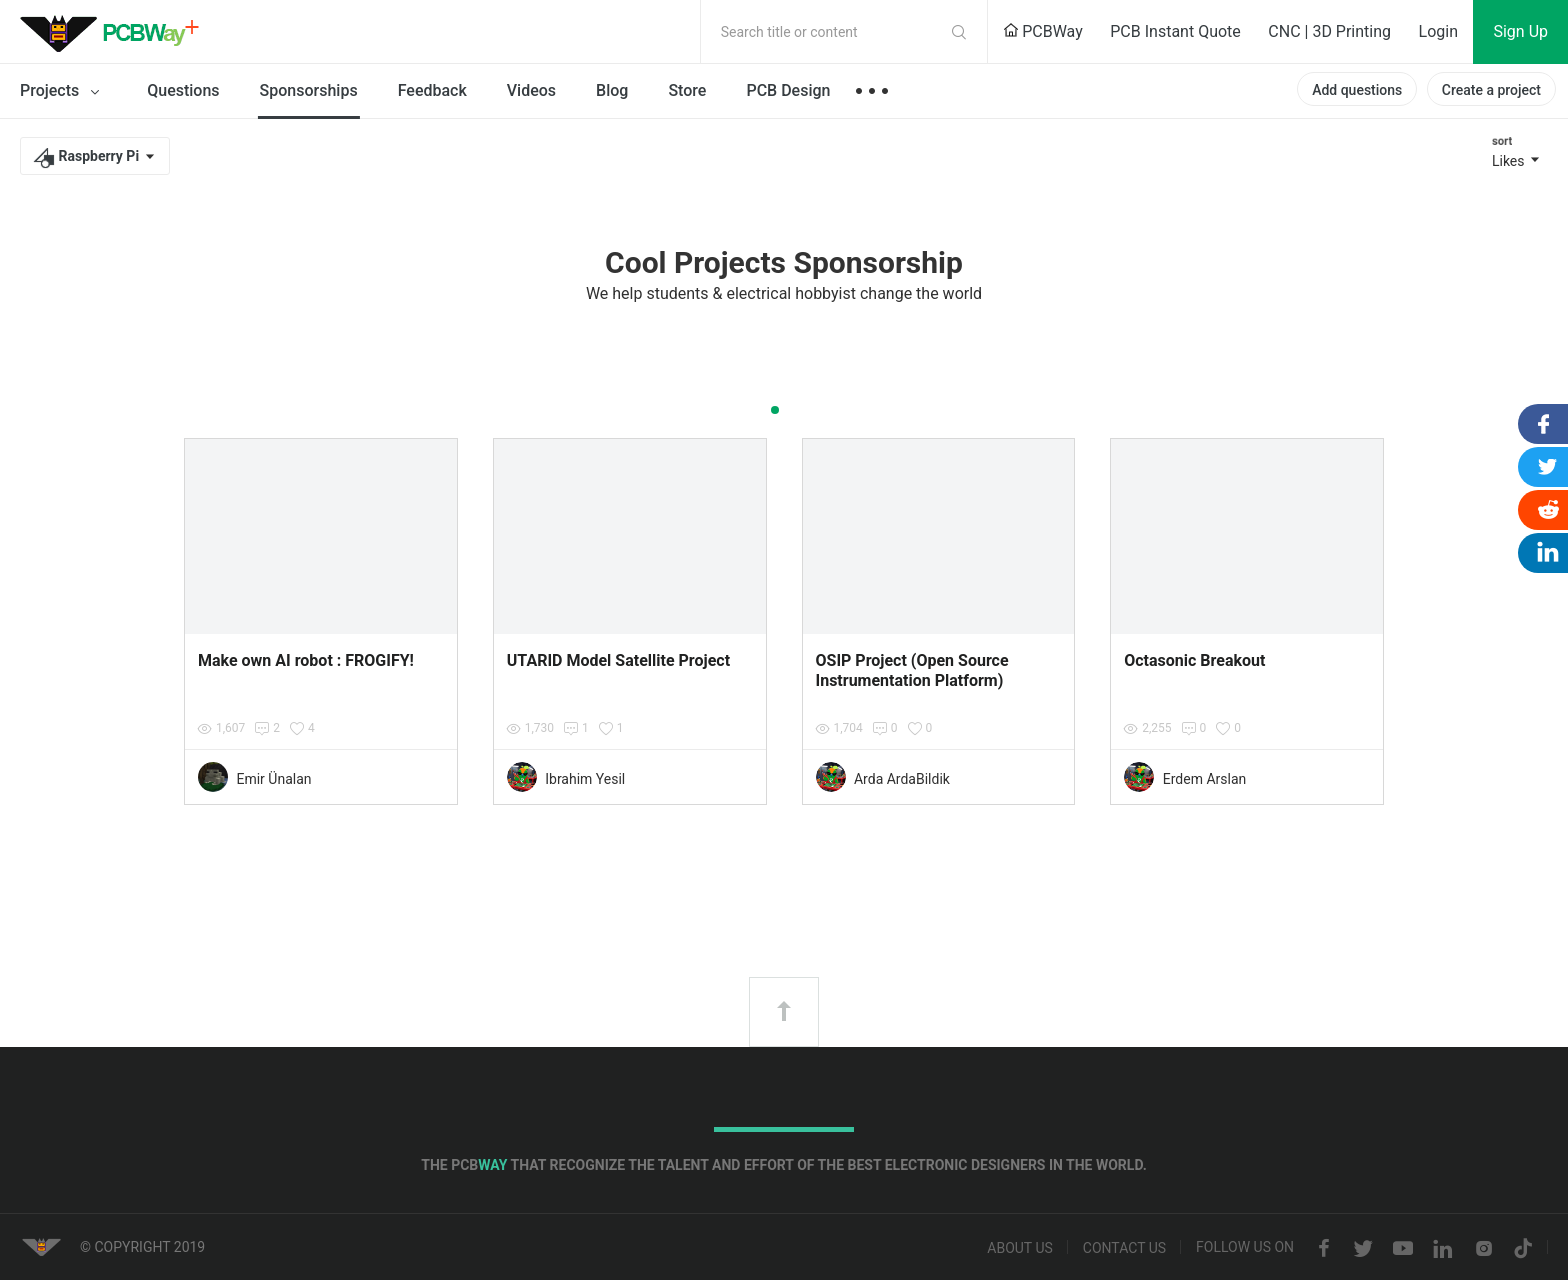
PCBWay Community (115, 32)
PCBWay (1043, 31)
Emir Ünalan (273, 779)
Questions (183, 90)
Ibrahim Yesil (585, 779)
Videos (531, 90)
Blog (612, 90)
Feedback (432, 90)
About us (1020, 1249)
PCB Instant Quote (1175, 31)
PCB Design (788, 90)
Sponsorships (309, 90)
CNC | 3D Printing (1329, 31)
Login (1438, 31)
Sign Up (1520, 31)
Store (687, 90)
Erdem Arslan (1205, 779)
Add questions (1357, 90)
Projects (63, 92)
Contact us (1124, 1249)
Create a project (1491, 90)
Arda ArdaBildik (902, 779)
